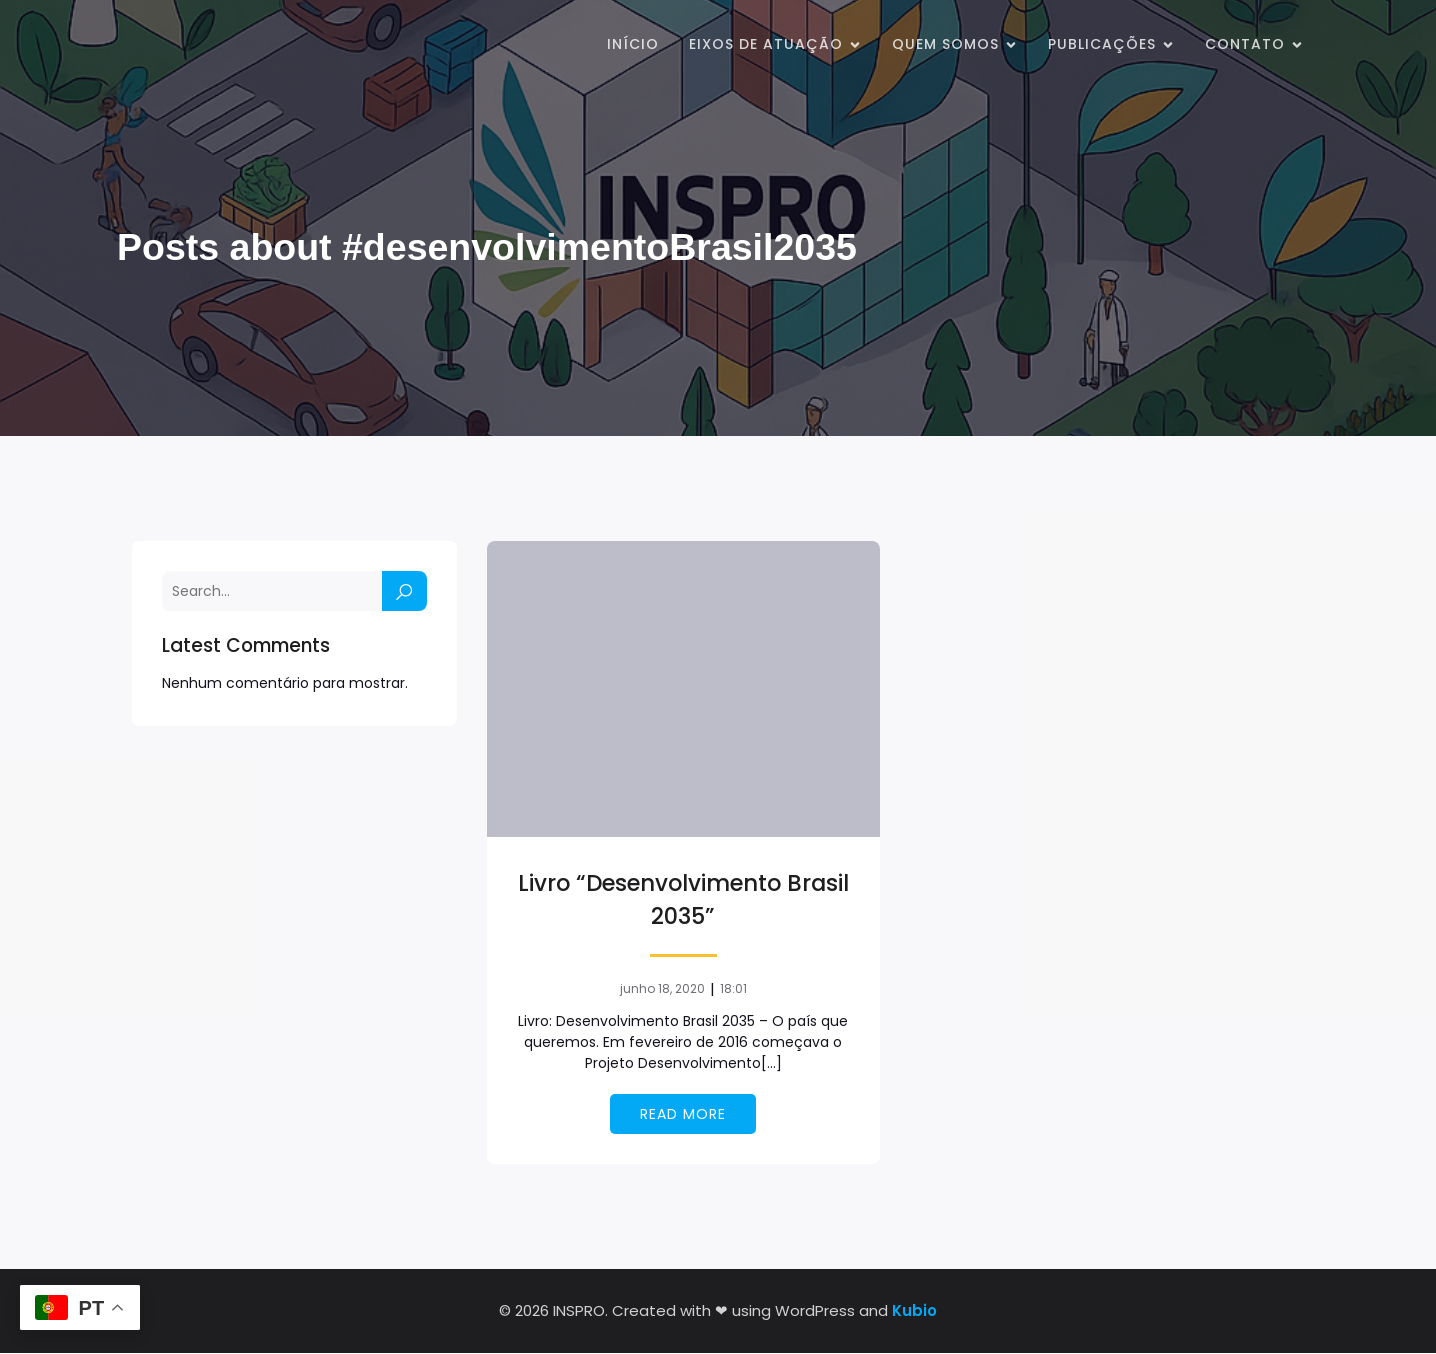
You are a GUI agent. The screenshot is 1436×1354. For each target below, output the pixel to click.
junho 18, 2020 (662, 989)
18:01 (733, 989)
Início (633, 45)
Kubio (914, 1311)
